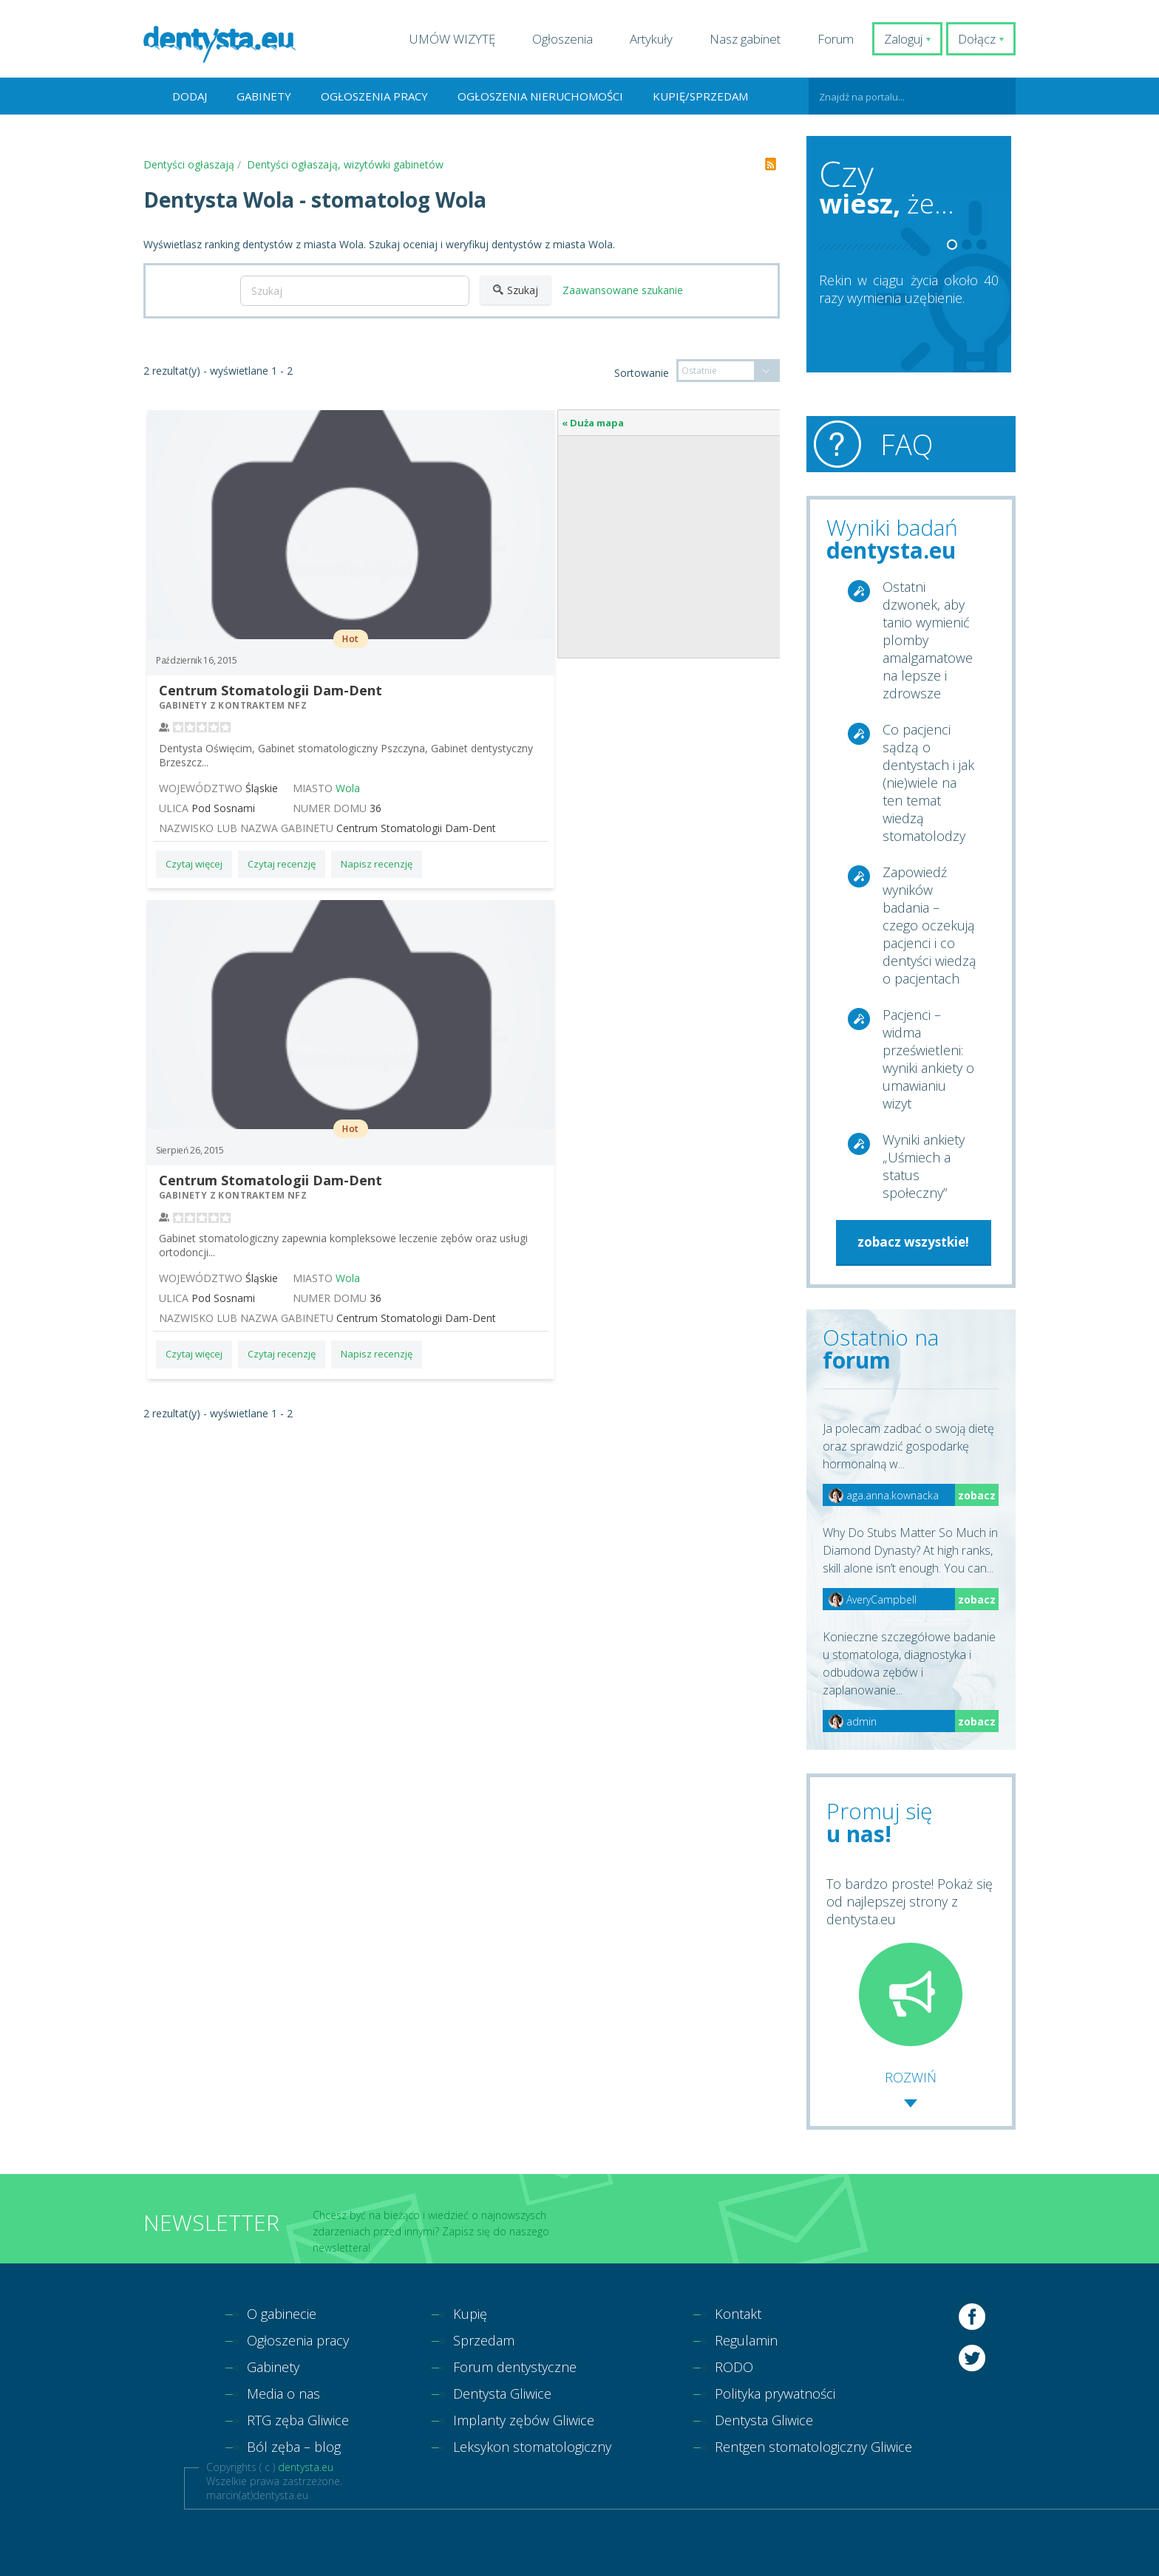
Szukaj (515, 290)
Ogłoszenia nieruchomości (540, 96)
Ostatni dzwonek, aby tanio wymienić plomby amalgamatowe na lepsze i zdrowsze (928, 640)
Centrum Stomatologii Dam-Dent (270, 690)
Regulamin (746, 2340)
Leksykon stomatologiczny (532, 2447)
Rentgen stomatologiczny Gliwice (813, 2447)
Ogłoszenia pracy (374, 96)
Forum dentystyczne (515, 2367)
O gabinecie (281, 2314)
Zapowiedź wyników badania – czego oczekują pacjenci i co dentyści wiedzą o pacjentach (929, 925)
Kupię (470, 2314)
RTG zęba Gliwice (298, 2420)
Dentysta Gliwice (502, 2393)
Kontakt (738, 2314)
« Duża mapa (593, 422)
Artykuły (651, 38)
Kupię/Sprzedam (700, 96)
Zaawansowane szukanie (622, 290)
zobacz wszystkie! (913, 1241)
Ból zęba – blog (294, 2447)
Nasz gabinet (745, 38)
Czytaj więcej (194, 863)
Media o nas (283, 2393)
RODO (734, 2367)
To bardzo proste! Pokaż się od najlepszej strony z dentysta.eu (909, 1960)
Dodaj (189, 96)
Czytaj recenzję (282, 863)
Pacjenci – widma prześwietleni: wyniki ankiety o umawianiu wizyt (928, 1059)
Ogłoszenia (562, 38)
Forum (836, 38)
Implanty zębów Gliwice (523, 2420)
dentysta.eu (305, 2467)
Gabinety (264, 96)
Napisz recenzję (376, 863)
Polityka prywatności (775, 2393)
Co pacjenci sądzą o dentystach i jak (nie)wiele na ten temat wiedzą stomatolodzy (928, 782)
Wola (348, 788)
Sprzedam (483, 2340)
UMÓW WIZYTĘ (452, 38)
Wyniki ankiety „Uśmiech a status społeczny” (924, 1166)
